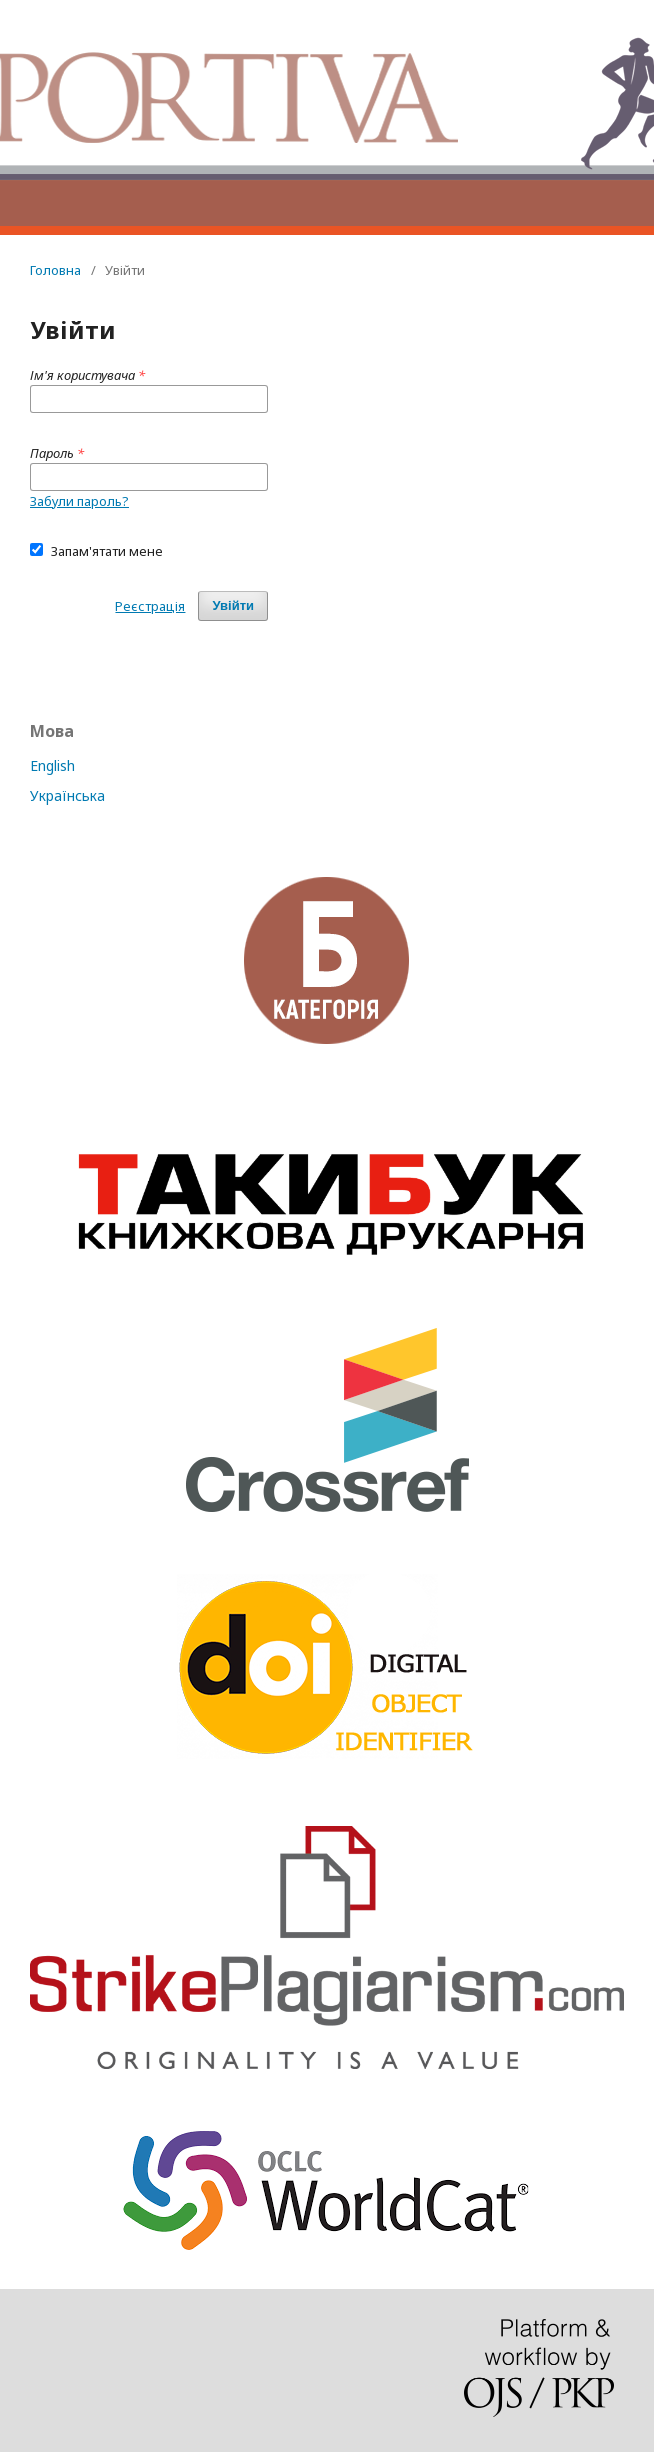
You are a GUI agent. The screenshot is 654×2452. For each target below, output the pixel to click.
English (52, 765)
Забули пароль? (79, 501)
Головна (55, 270)
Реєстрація (150, 606)
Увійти (233, 605)
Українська (67, 795)
